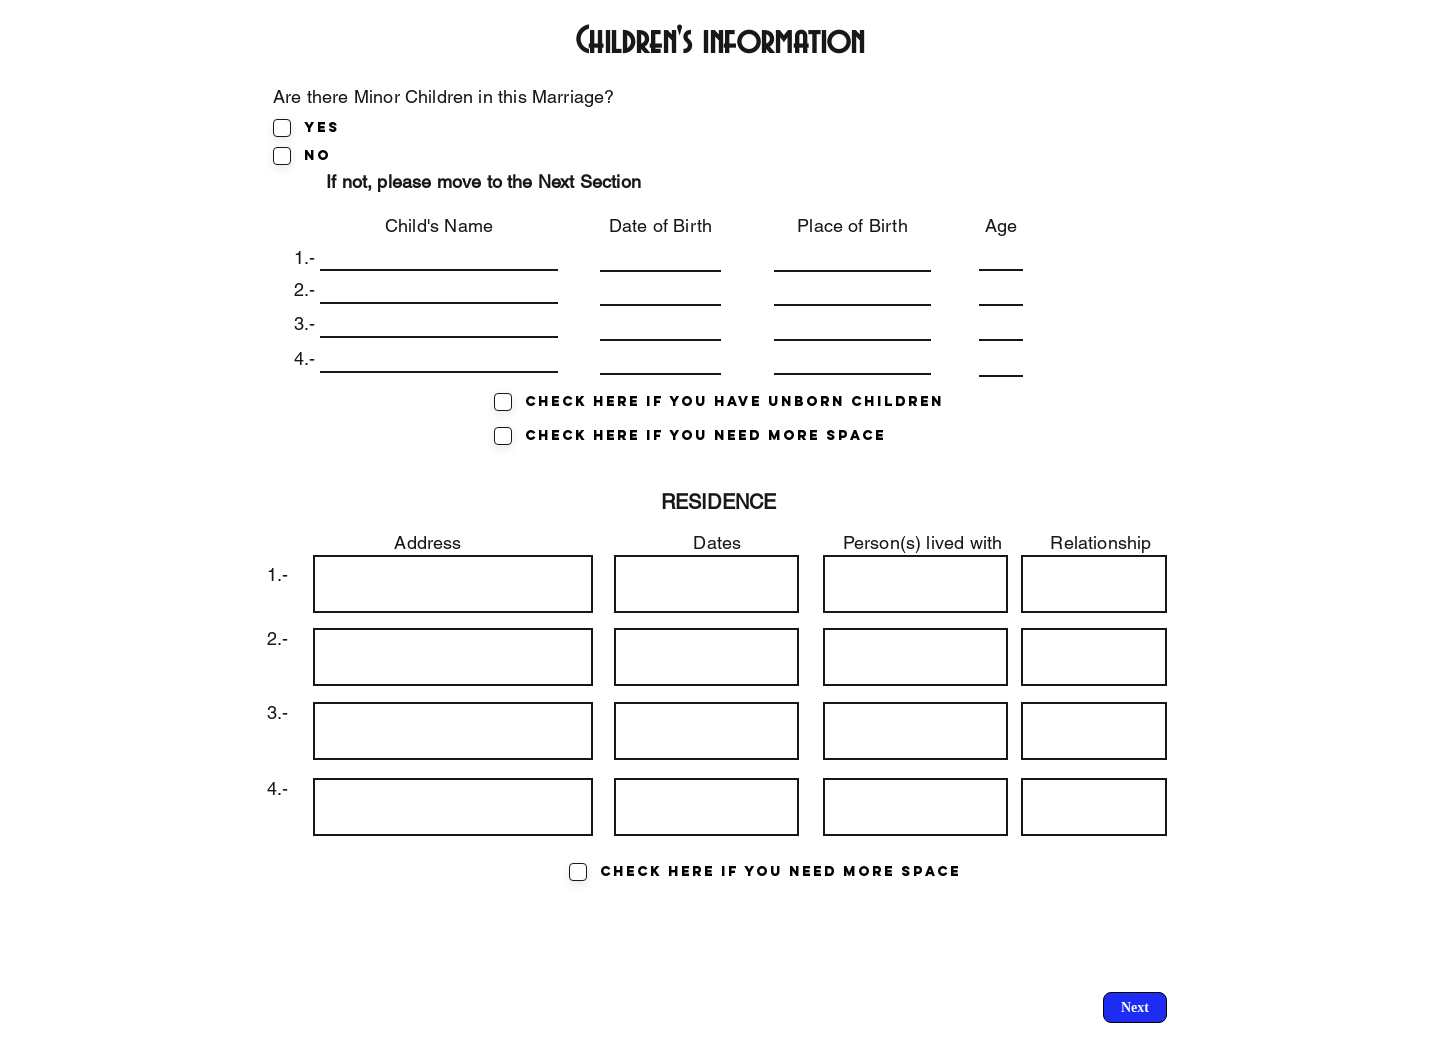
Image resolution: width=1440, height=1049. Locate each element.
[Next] (1135, 1007)
